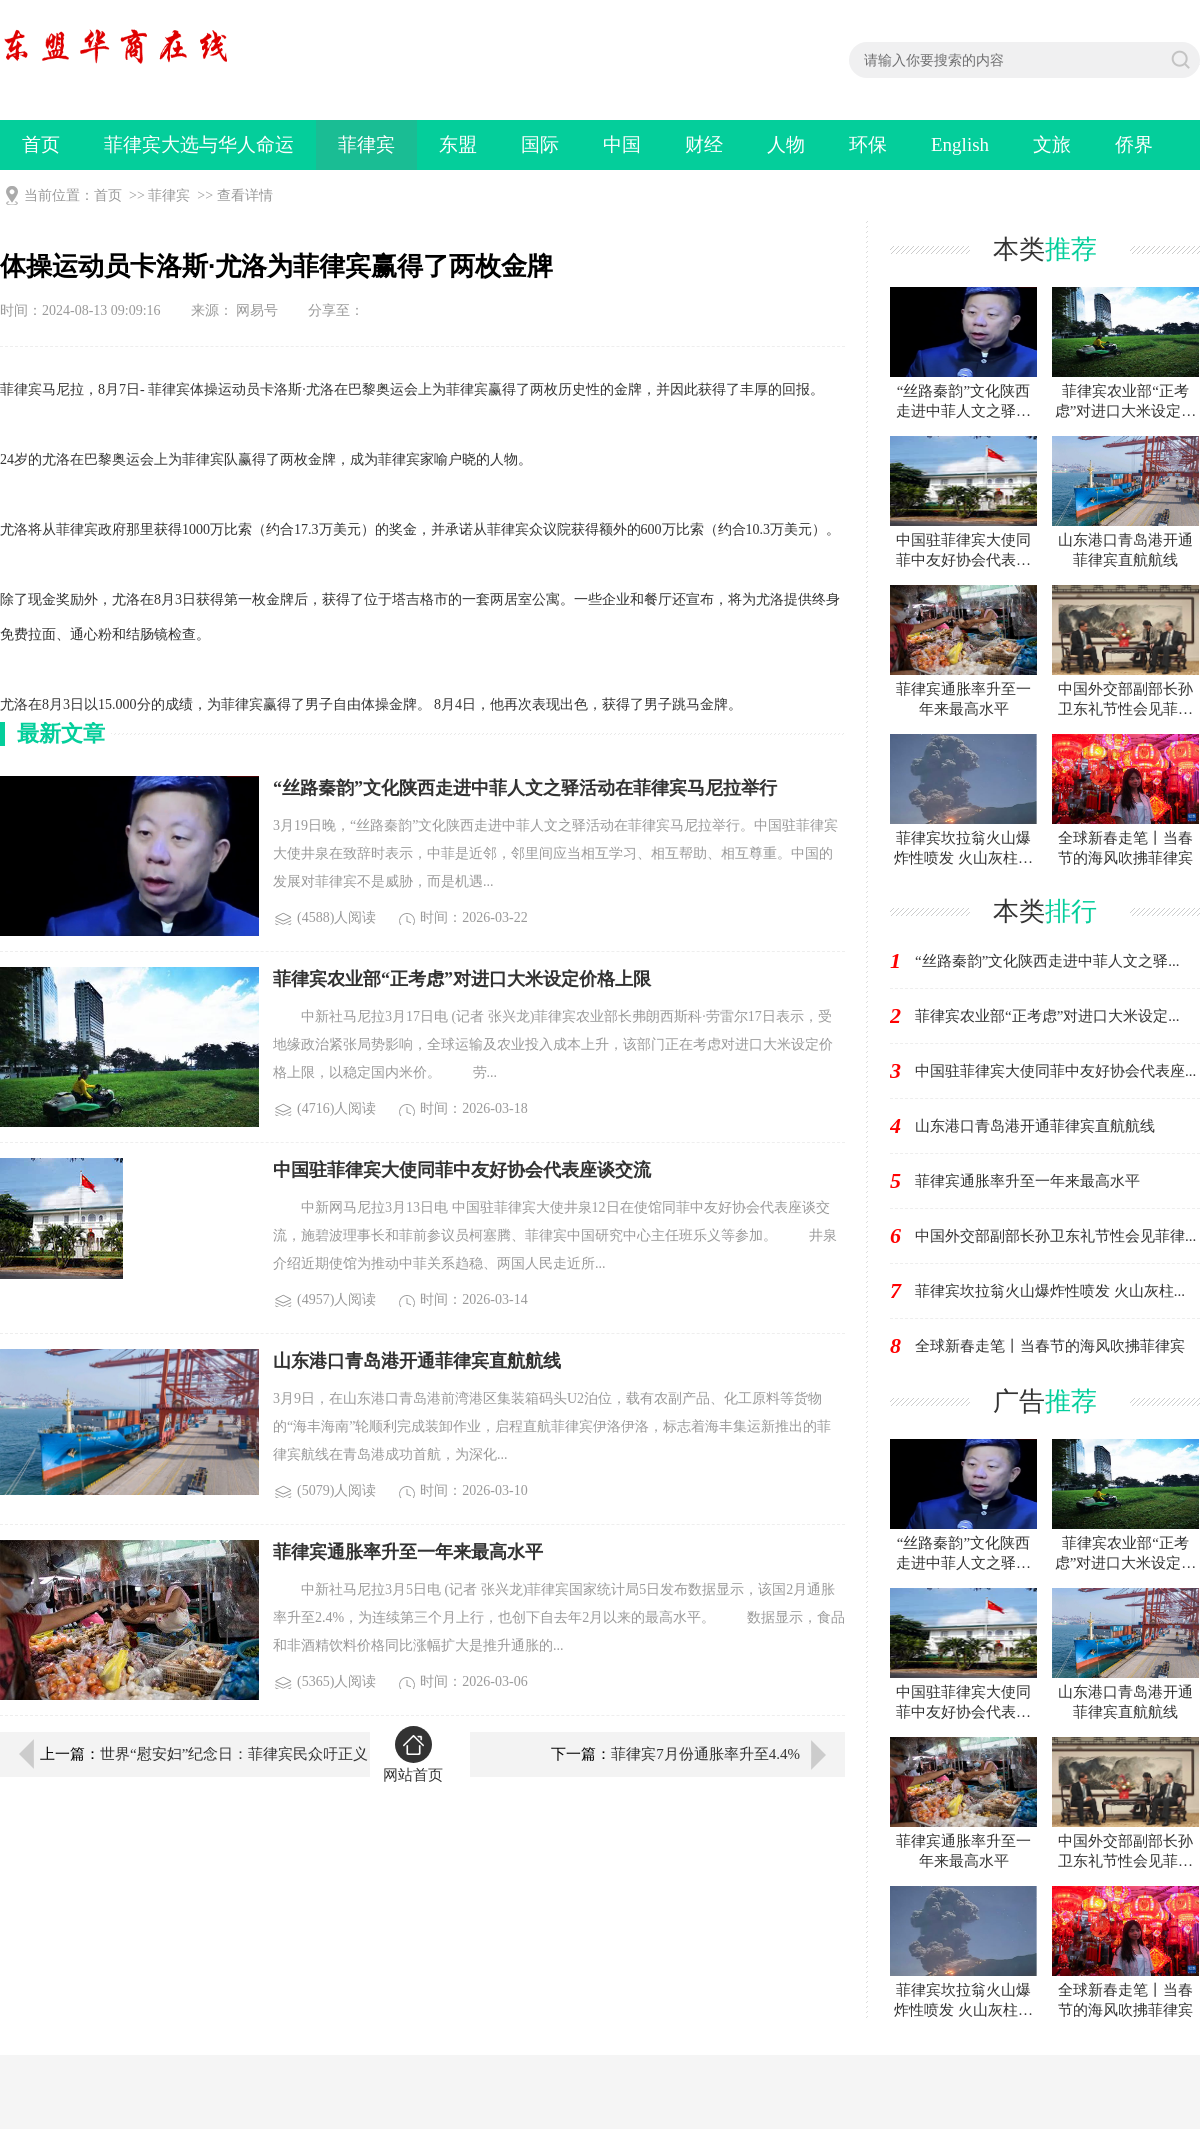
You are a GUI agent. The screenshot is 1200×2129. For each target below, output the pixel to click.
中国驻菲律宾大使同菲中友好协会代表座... (1055, 1071)
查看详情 (245, 195)
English (960, 144)
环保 (868, 144)
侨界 (1134, 144)
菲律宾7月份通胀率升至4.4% (705, 1754)
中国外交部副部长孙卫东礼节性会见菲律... (1055, 1236)
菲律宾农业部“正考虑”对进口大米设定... (1047, 1016)
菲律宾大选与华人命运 (199, 144)
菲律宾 (366, 144)
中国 (622, 144)
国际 (540, 144)
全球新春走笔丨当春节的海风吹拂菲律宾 (1050, 1346)
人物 (786, 144)
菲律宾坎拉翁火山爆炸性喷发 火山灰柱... (1050, 1291)
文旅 (1052, 144)
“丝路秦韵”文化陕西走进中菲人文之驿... (1047, 961)
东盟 (458, 144)
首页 (41, 144)
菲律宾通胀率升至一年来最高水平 (1027, 1181)
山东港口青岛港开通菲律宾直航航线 (1035, 1126)
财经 (704, 144)
